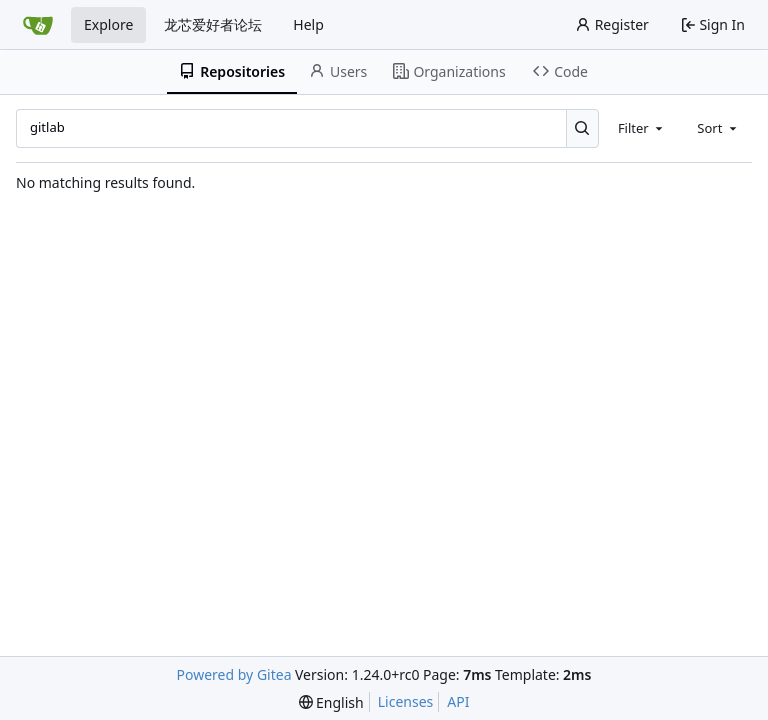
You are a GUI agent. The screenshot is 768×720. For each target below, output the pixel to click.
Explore (108, 24)
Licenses (406, 701)
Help (308, 24)
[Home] (38, 25)
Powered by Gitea (234, 674)
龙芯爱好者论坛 (213, 24)
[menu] (331, 702)
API (458, 701)
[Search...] (582, 128)
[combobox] (642, 128)
